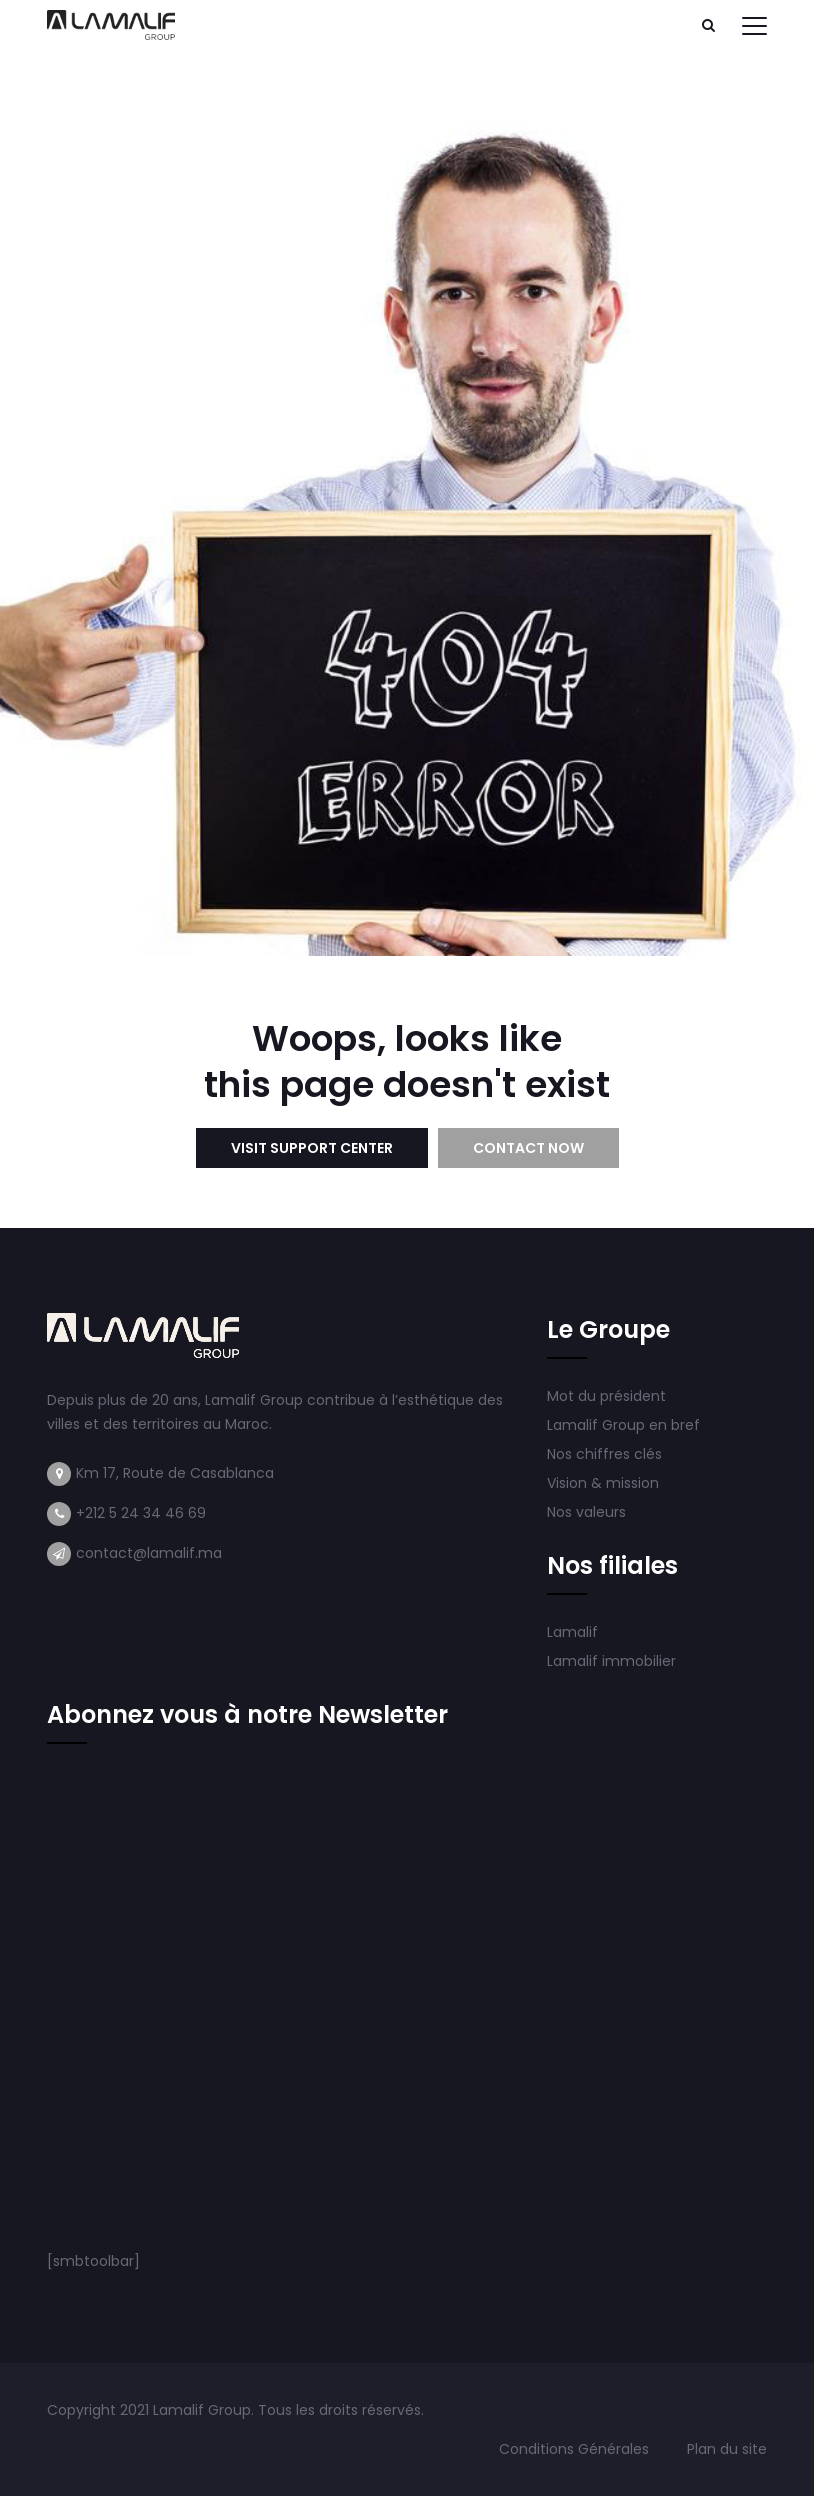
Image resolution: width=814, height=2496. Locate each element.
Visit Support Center (312, 1148)
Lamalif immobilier (611, 1661)
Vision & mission (605, 1483)
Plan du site (727, 2449)
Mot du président (606, 1396)
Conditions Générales (576, 2449)
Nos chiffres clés (604, 1454)
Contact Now (528, 1148)
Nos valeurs (588, 1512)
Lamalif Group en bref (623, 1425)
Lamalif (572, 1632)
